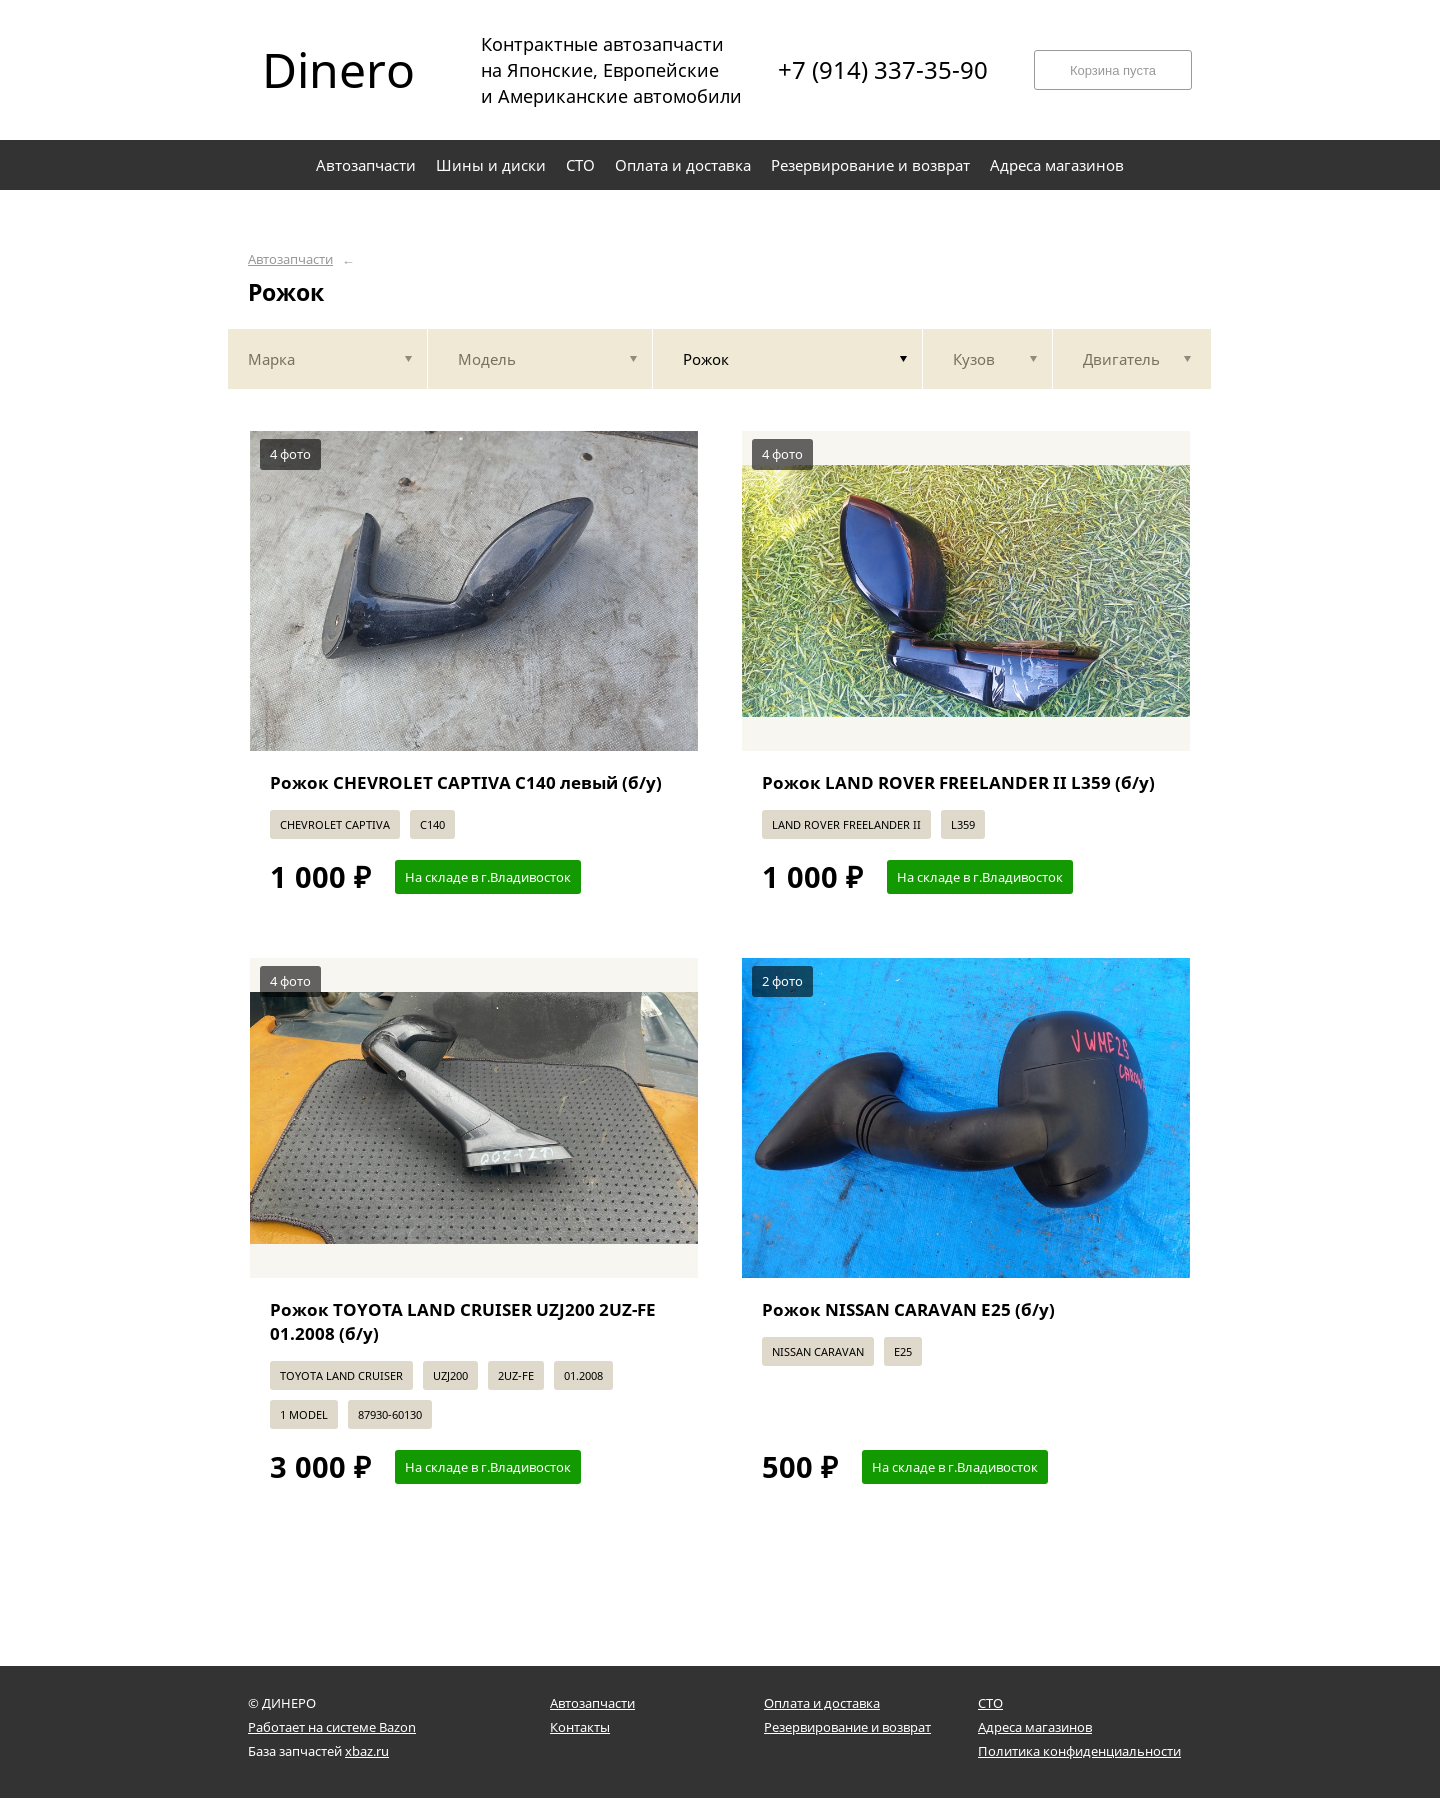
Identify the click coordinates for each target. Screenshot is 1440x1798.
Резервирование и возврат (847, 1727)
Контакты (580, 1727)
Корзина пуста (1113, 70)
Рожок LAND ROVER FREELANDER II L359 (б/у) (958, 782)
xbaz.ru (367, 1751)
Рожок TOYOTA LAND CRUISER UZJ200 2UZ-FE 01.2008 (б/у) (463, 1321)
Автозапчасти (290, 259)
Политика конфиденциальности (1079, 1751)
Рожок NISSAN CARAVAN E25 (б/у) (908, 1309)
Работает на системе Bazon (332, 1727)
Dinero (338, 70)
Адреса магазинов (1035, 1727)
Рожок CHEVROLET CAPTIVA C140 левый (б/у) (466, 782)
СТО (990, 1703)
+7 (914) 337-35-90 (883, 70)
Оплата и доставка (822, 1703)
